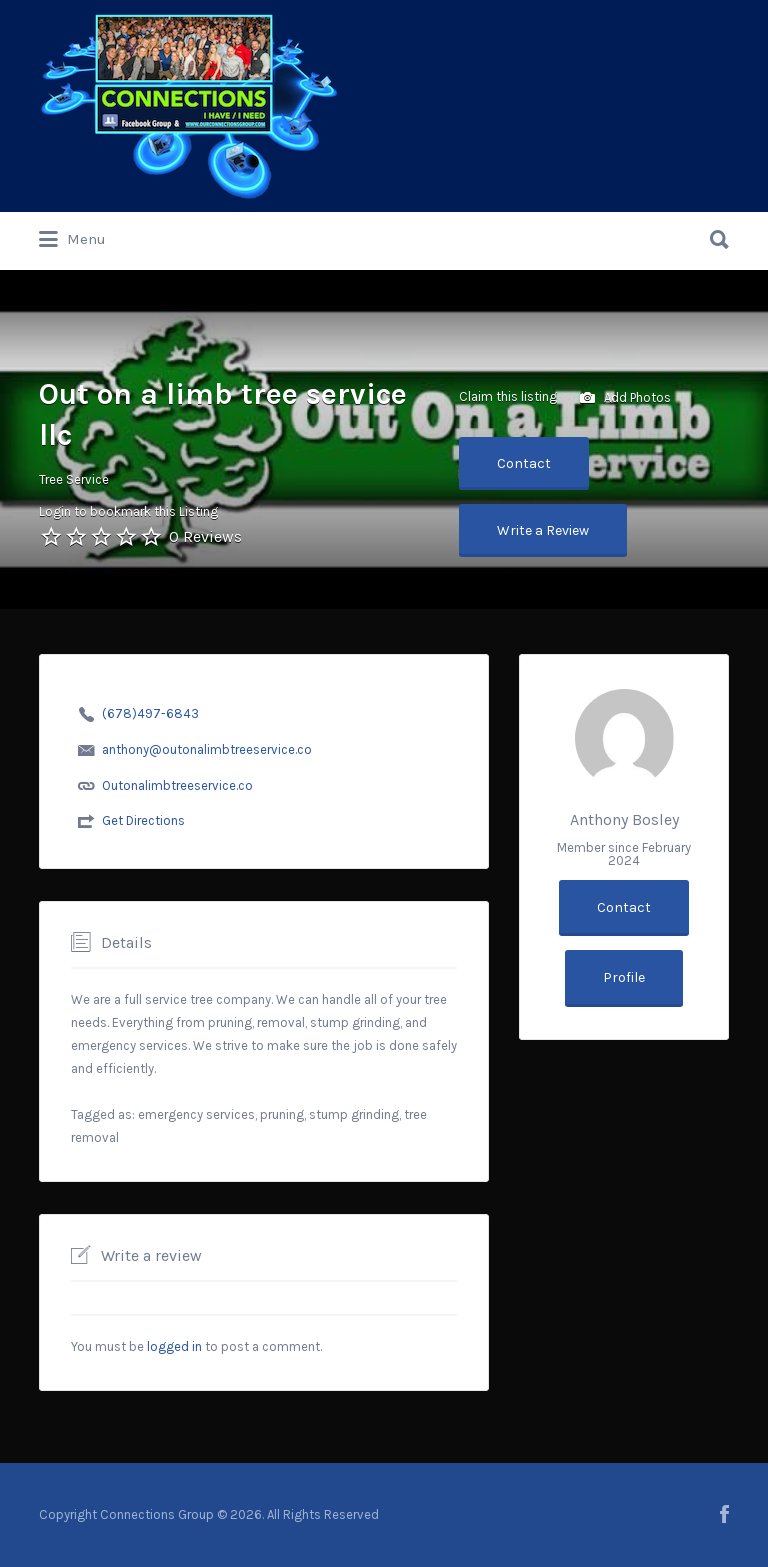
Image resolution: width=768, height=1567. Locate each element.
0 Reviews (205, 536)
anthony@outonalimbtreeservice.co (207, 749)
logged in (174, 1346)
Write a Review (543, 530)
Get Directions (143, 820)
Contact (524, 463)
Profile (624, 977)
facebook (724, 1514)
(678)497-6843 (150, 713)
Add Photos (625, 398)
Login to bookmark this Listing (128, 511)
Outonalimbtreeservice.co (177, 785)
